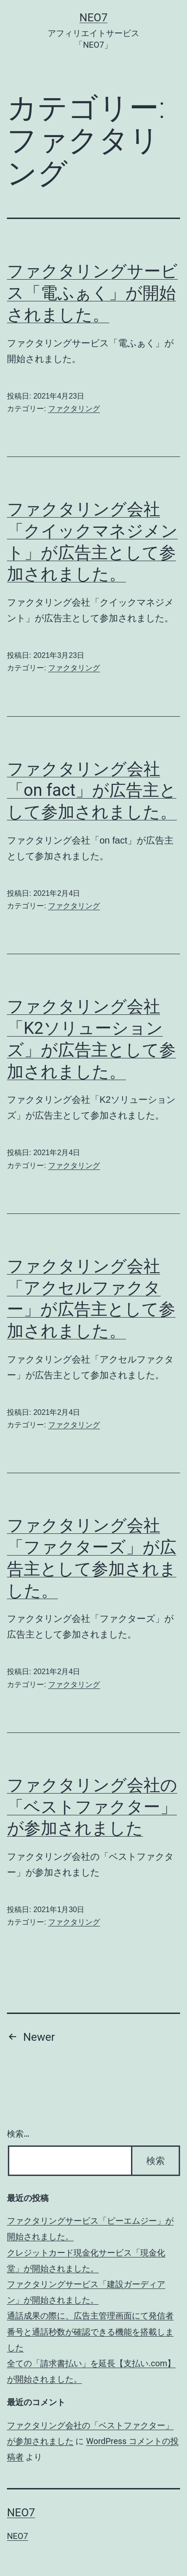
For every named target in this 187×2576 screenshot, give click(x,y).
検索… (18, 2133)
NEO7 (94, 17)
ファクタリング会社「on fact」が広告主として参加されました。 (92, 790)
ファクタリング (74, 409)
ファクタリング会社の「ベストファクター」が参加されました (92, 1807)
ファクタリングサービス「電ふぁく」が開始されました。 (92, 293)
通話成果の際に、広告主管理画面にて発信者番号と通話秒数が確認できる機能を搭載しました (90, 2331)
